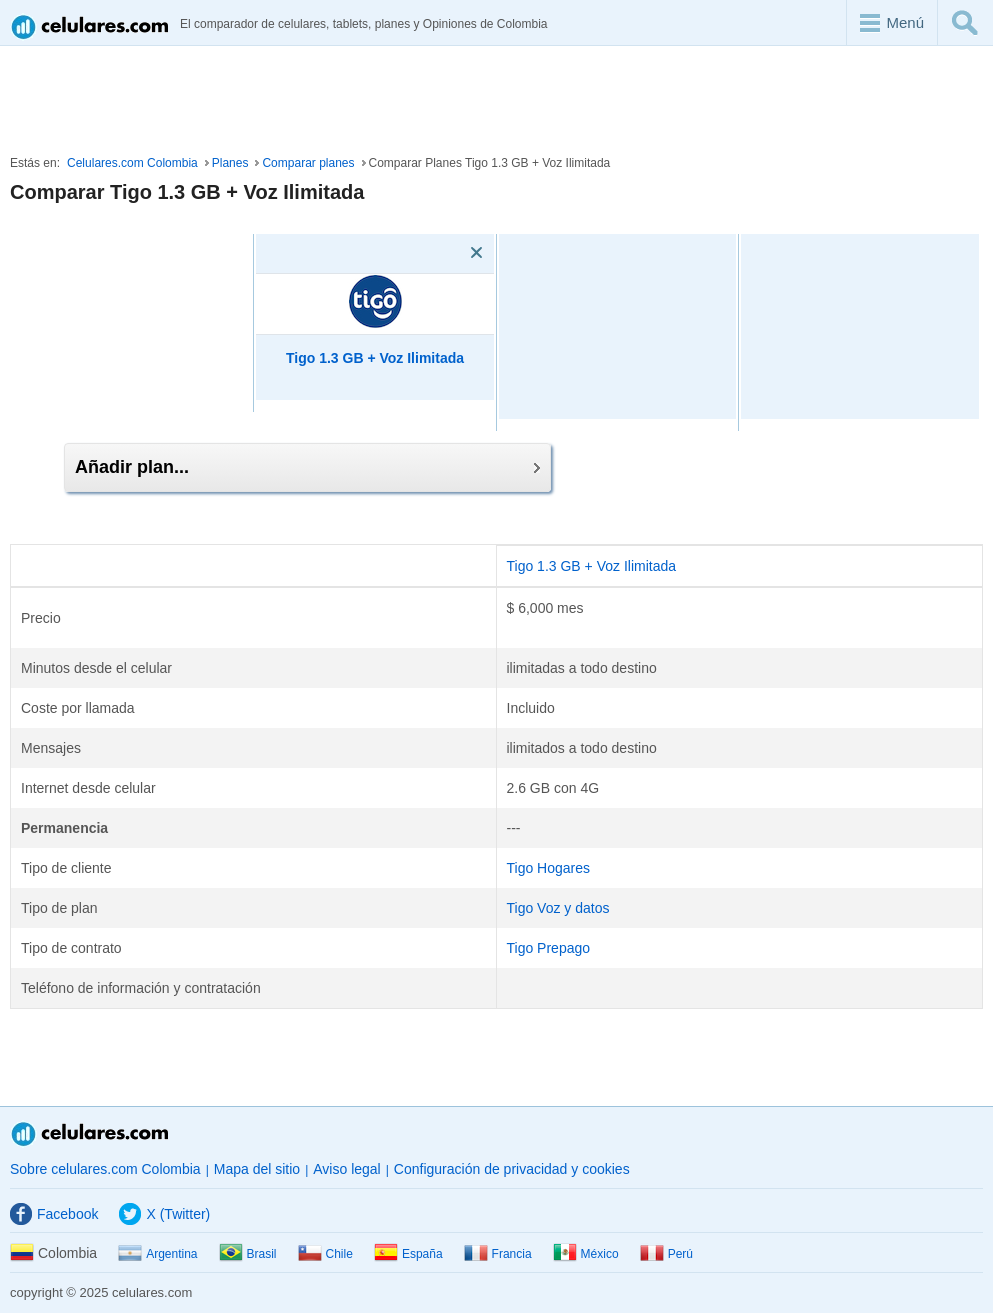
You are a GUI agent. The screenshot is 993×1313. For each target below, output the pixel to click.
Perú (666, 1254)
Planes (230, 163)
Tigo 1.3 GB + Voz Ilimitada (592, 566)
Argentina (157, 1254)
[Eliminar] (448, 253)
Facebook (54, 1214)
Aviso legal (346, 1169)
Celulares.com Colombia (132, 163)
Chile (325, 1254)
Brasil (248, 1254)
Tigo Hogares (549, 868)
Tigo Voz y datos (558, 908)
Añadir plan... (307, 467)
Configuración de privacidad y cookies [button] (512, 1169)
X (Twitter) (164, 1214)
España (408, 1254)
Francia (498, 1254)
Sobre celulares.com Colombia (105, 1169)
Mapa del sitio (257, 1169)
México (586, 1254)
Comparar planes (308, 163)
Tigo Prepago (549, 948)
